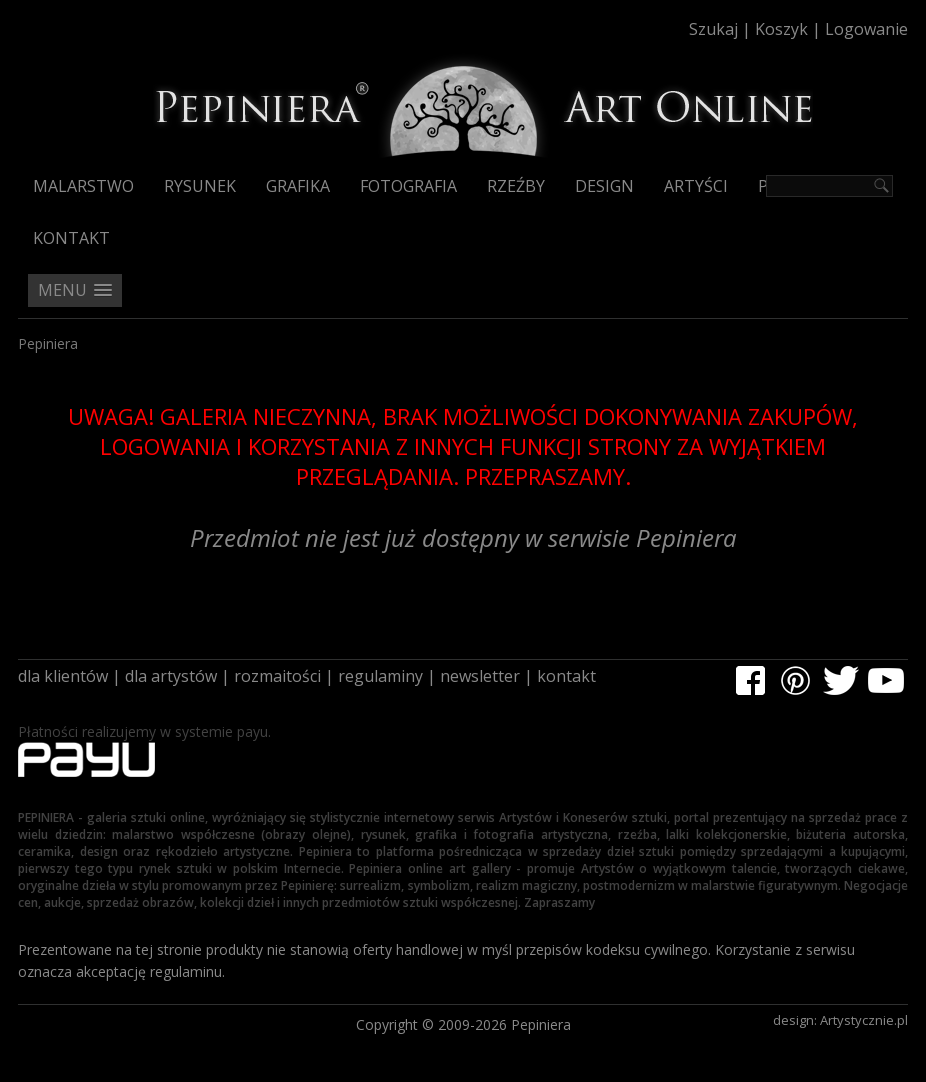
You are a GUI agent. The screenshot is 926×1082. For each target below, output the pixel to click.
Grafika (298, 186)
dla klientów (63, 676)
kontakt (566, 676)
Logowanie (866, 29)
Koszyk (781, 29)
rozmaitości (277, 676)
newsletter (480, 676)
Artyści (696, 186)
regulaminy (380, 676)
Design (604, 186)
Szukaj (713, 29)
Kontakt (71, 238)
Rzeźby (516, 186)
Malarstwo (83, 186)
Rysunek (200, 186)
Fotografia (408, 186)
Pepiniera (48, 343)
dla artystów (171, 676)
